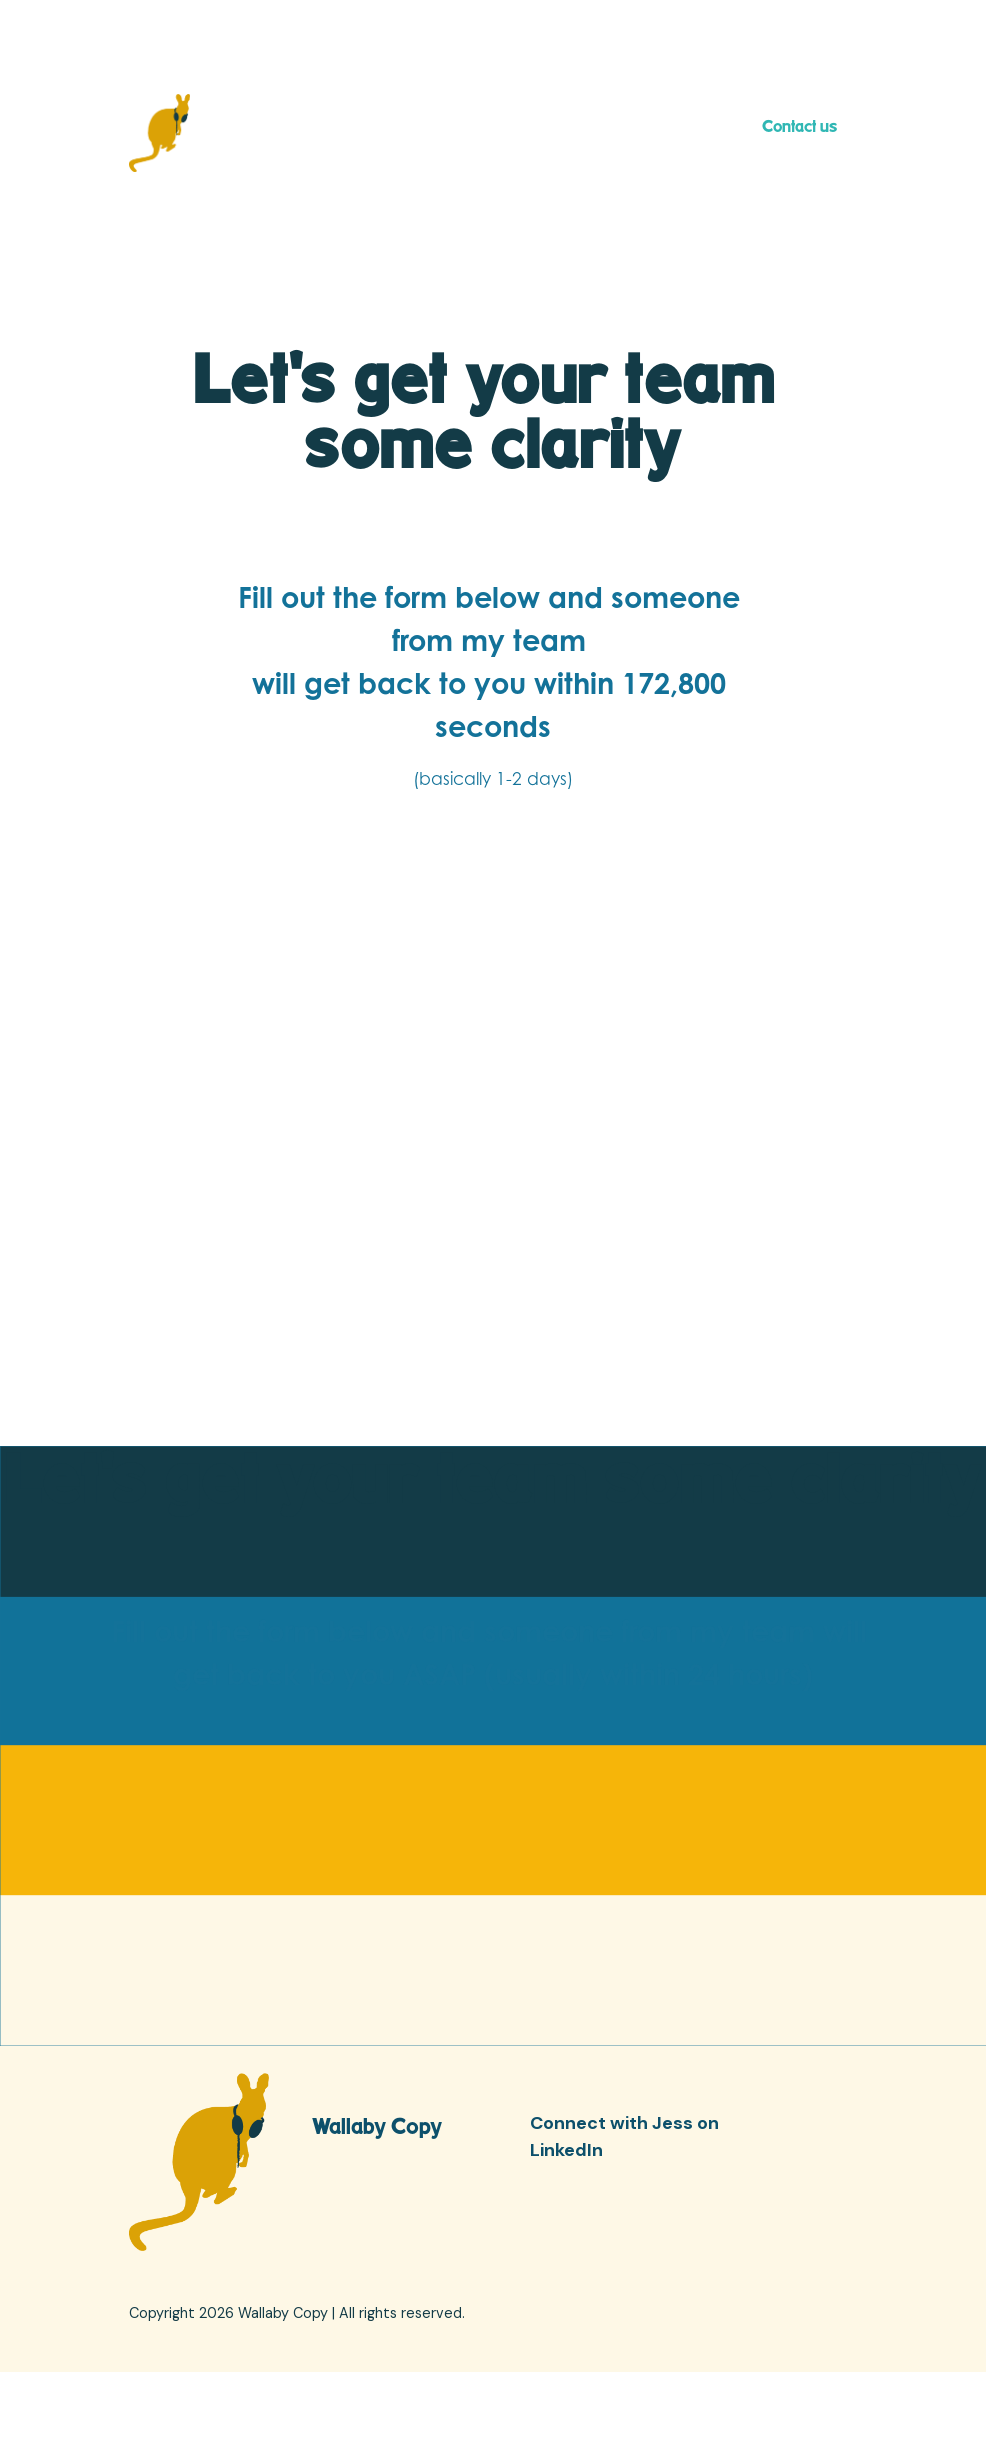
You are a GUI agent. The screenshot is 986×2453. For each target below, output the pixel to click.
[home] (159, 133)
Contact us (799, 126)
